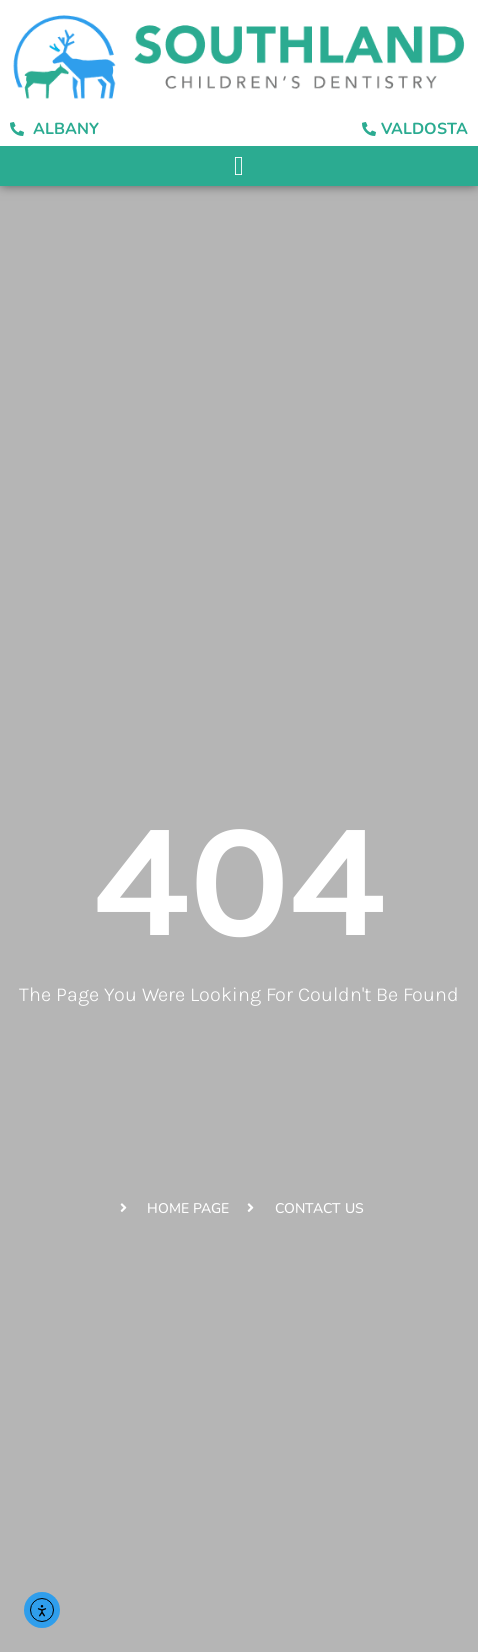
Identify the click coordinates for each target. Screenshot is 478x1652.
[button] (238, 166)
